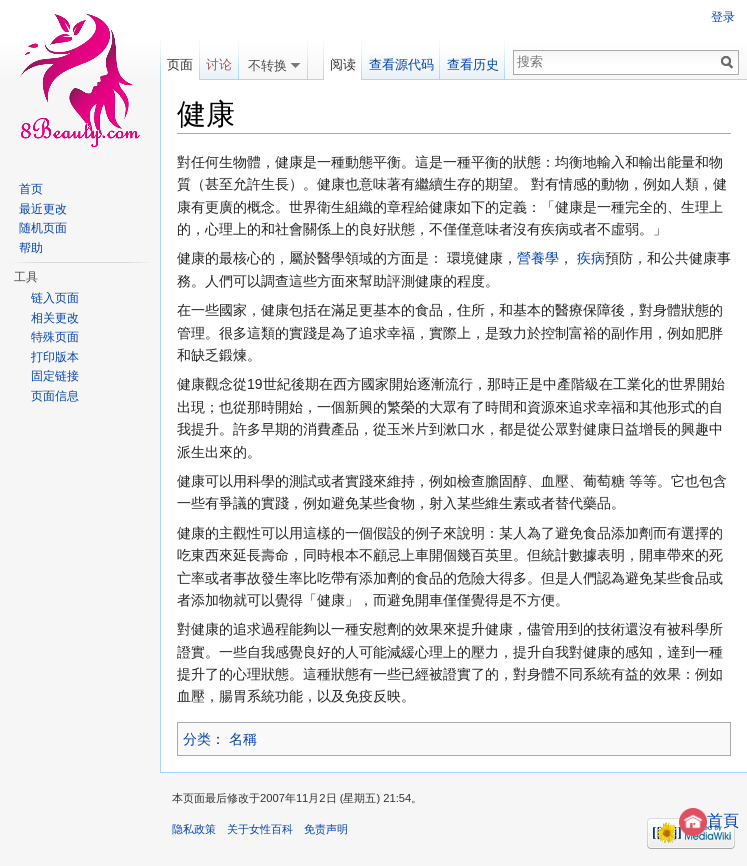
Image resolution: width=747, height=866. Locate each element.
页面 (180, 64)
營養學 (538, 258)
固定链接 (55, 376)
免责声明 (326, 829)
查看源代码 (401, 64)
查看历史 (473, 64)
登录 (723, 17)
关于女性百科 (260, 829)
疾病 (591, 258)
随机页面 (43, 228)
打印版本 (55, 357)
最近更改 (43, 209)
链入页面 (55, 298)
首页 (31, 189)
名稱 (243, 739)
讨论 (219, 64)
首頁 (709, 820)
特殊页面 (55, 337)
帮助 (31, 248)
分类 (197, 739)
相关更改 (55, 318)
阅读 (343, 64)
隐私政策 (194, 829)
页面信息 (55, 396)
